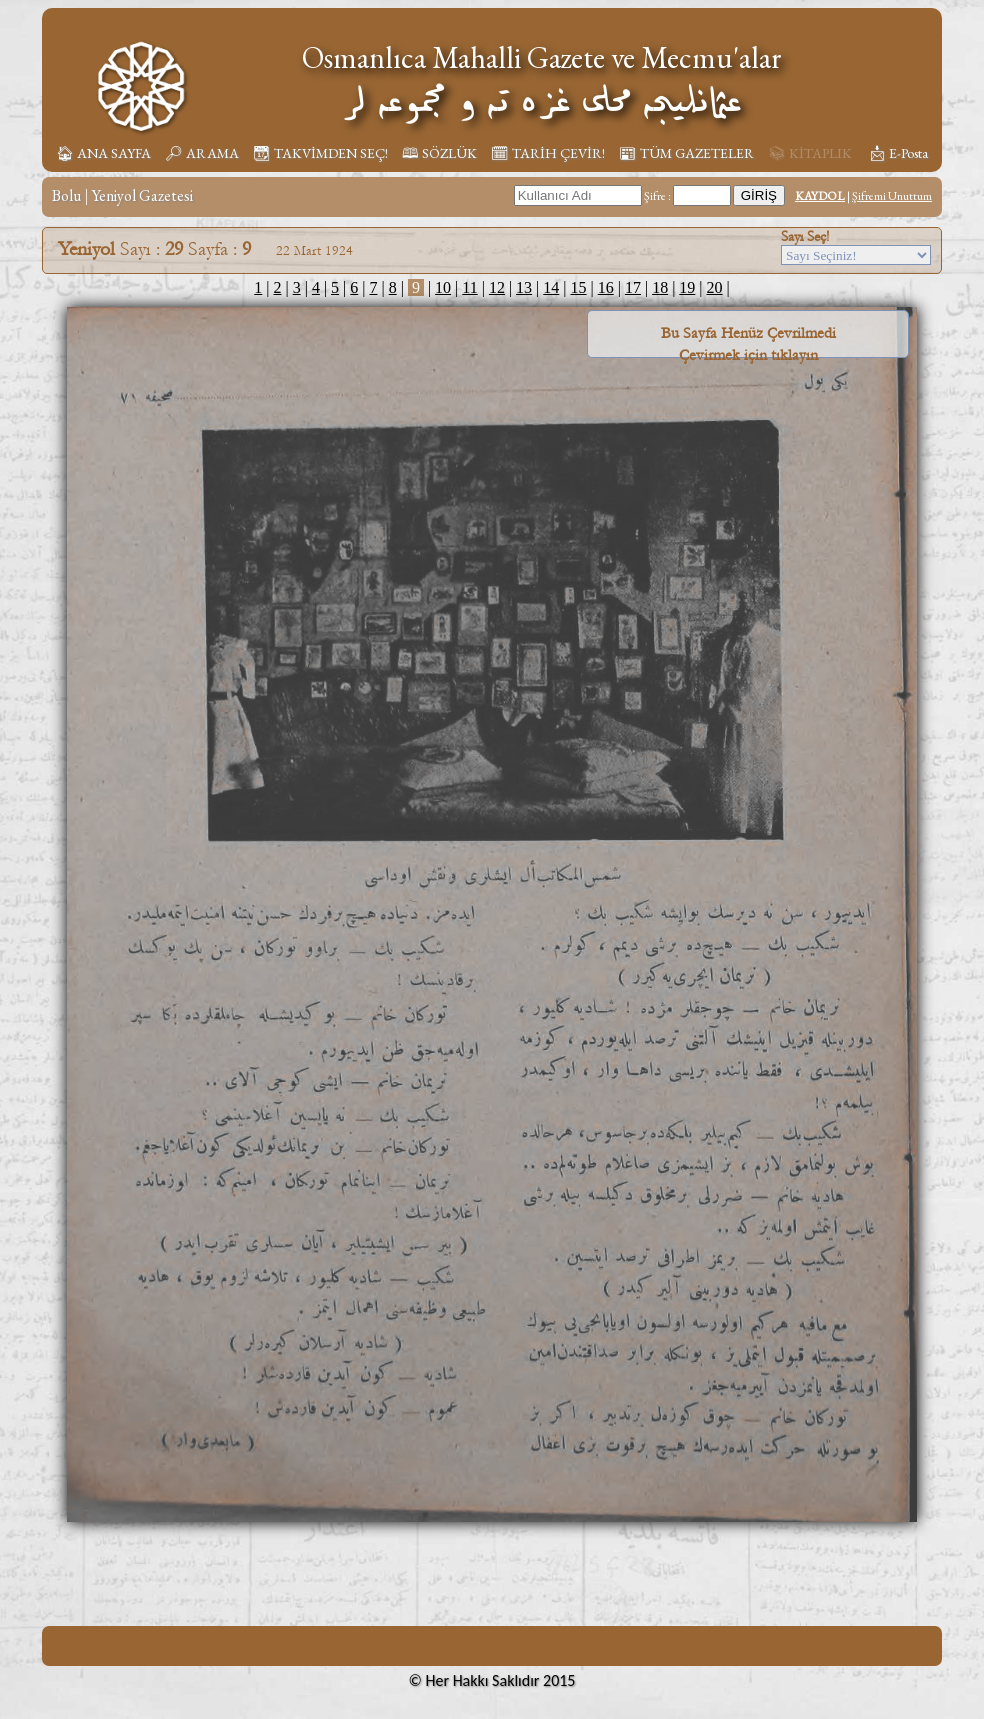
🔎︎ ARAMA (202, 153)
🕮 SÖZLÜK (439, 153)
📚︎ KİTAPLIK (810, 153)
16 (606, 287)
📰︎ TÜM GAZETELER (686, 153)
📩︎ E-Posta (898, 153)
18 (660, 287)
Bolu (66, 195)
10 (443, 287)
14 (551, 287)
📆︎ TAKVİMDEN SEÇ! (320, 153)
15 (579, 287)
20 (715, 287)
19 (687, 287)
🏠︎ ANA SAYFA (103, 153)
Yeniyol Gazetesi (142, 195)
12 (497, 287)
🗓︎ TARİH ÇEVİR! (548, 153)
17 (633, 287)
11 (469, 287)
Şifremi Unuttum (892, 196)
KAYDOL (820, 196)
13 (524, 287)
